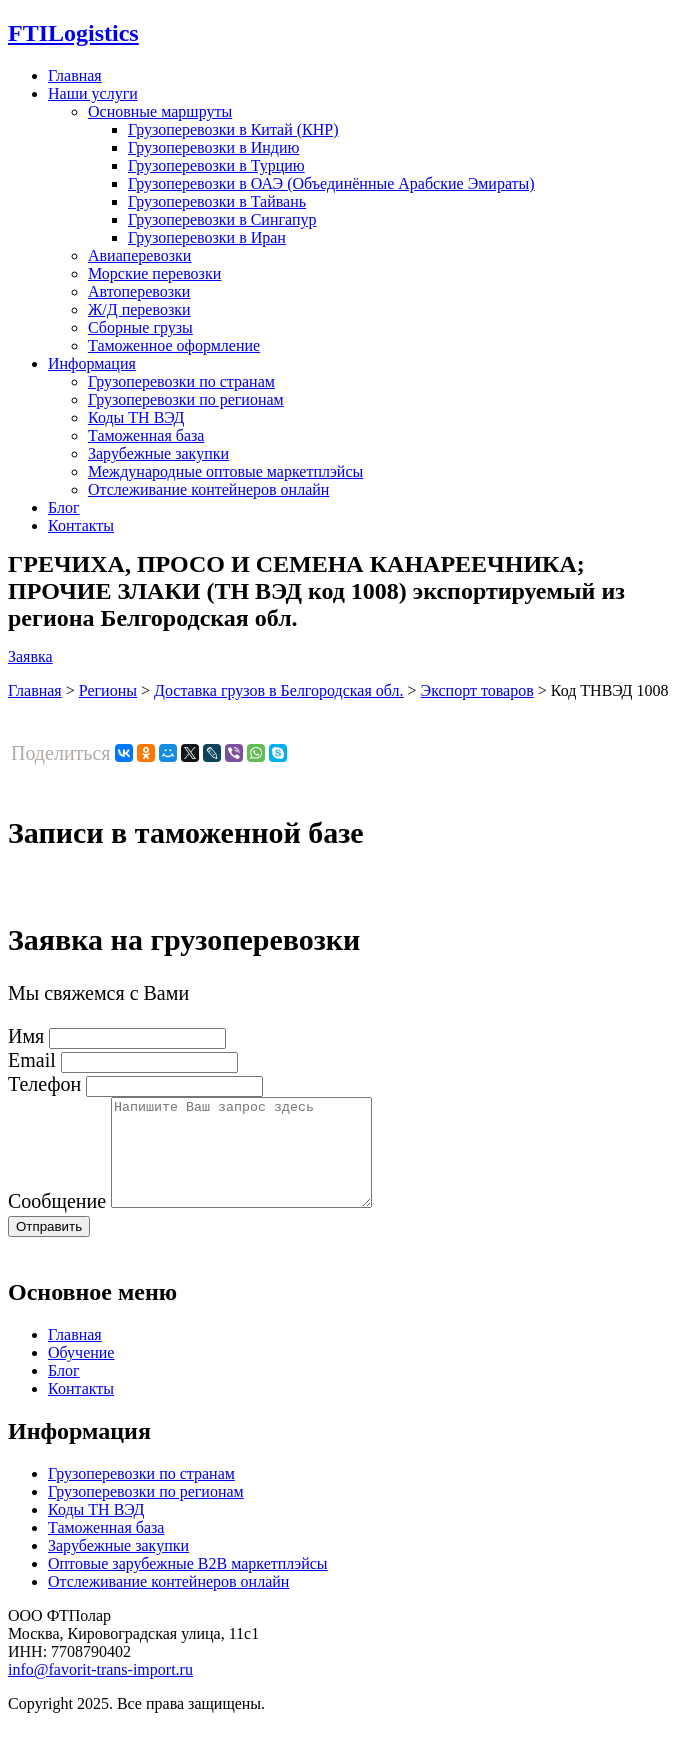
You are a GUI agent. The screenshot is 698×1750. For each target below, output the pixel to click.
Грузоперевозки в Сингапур (222, 219)
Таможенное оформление (174, 345)
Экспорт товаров (477, 690)
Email (32, 1060)
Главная (75, 75)
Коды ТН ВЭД (136, 417)
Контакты (81, 525)
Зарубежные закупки (158, 453)
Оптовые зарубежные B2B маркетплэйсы (188, 1584)
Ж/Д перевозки (139, 309)
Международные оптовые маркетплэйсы (225, 471)
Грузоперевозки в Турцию (216, 165)
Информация (92, 363)
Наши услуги (93, 93)
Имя (26, 1036)
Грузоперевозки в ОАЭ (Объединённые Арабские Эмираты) (331, 183)
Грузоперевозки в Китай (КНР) (233, 129)
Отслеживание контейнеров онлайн (208, 489)
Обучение (81, 1373)
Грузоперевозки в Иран (207, 237)
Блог (64, 507)
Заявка (30, 656)
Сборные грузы (140, 327)
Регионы (108, 690)
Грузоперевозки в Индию (213, 147)
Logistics (73, 33)
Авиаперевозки (139, 255)
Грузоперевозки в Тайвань (217, 201)
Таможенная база (146, 435)
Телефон (44, 1084)
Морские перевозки (154, 273)
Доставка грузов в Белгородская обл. (279, 690)
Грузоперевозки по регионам (186, 399)
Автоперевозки (139, 291)
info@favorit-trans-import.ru (100, 1690)
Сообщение (57, 1222)
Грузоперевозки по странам (181, 381)
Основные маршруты (160, 111)
